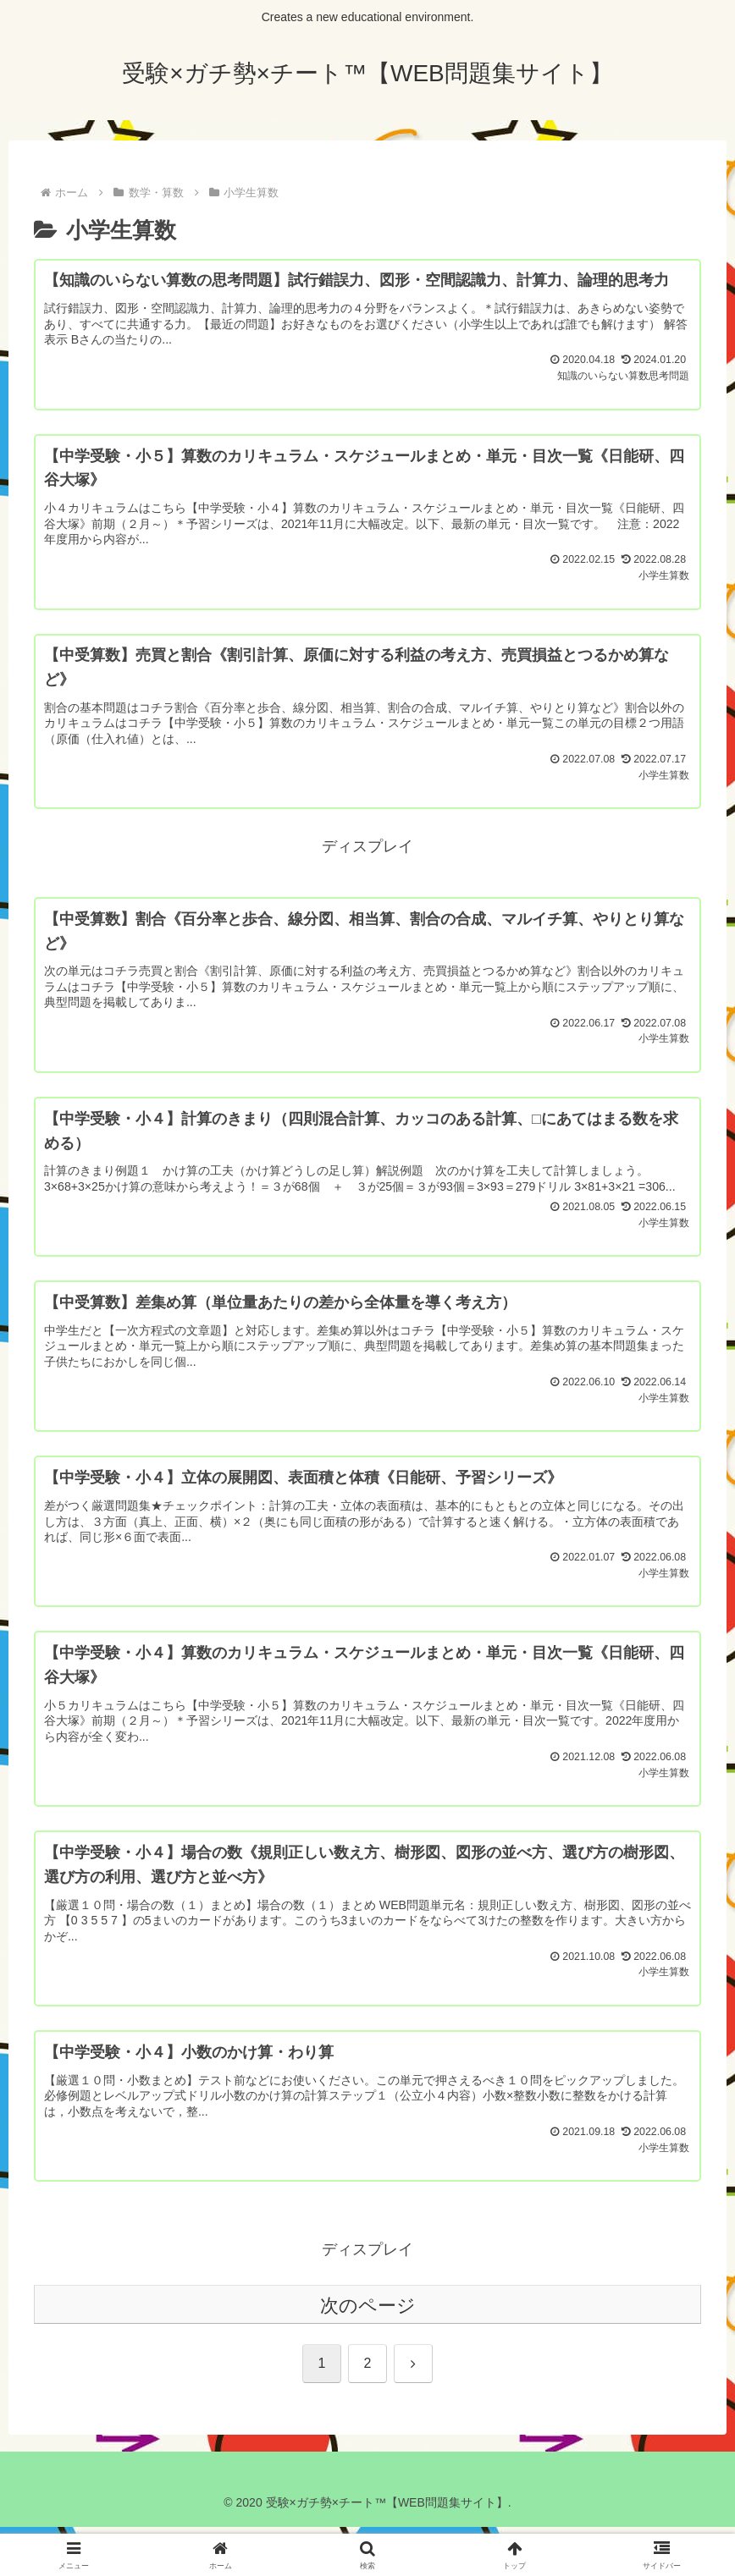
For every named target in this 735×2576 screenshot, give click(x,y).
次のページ (368, 2354)
